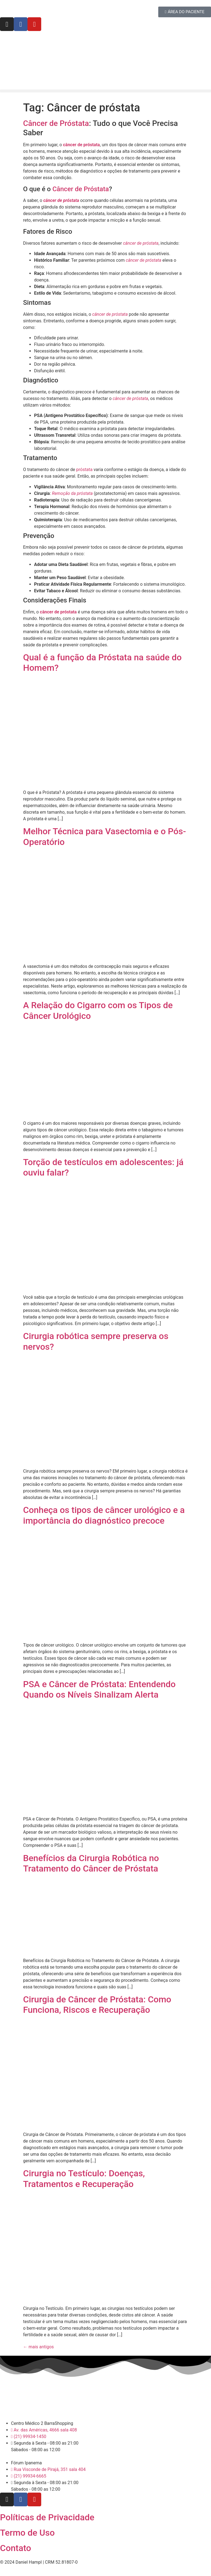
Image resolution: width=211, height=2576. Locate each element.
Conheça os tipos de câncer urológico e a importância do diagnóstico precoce (104, 1515)
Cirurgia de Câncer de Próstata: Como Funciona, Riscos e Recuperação (97, 2004)
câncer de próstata (58, 612)
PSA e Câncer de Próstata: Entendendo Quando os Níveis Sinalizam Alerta (99, 1689)
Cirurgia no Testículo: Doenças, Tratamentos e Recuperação (84, 2178)
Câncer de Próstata (56, 123)
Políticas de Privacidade (47, 2517)
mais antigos (38, 2346)
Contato (15, 2548)
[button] (105, 90)
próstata (84, 469)
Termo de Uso (27, 2532)
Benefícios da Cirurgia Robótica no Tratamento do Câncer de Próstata (91, 1863)
